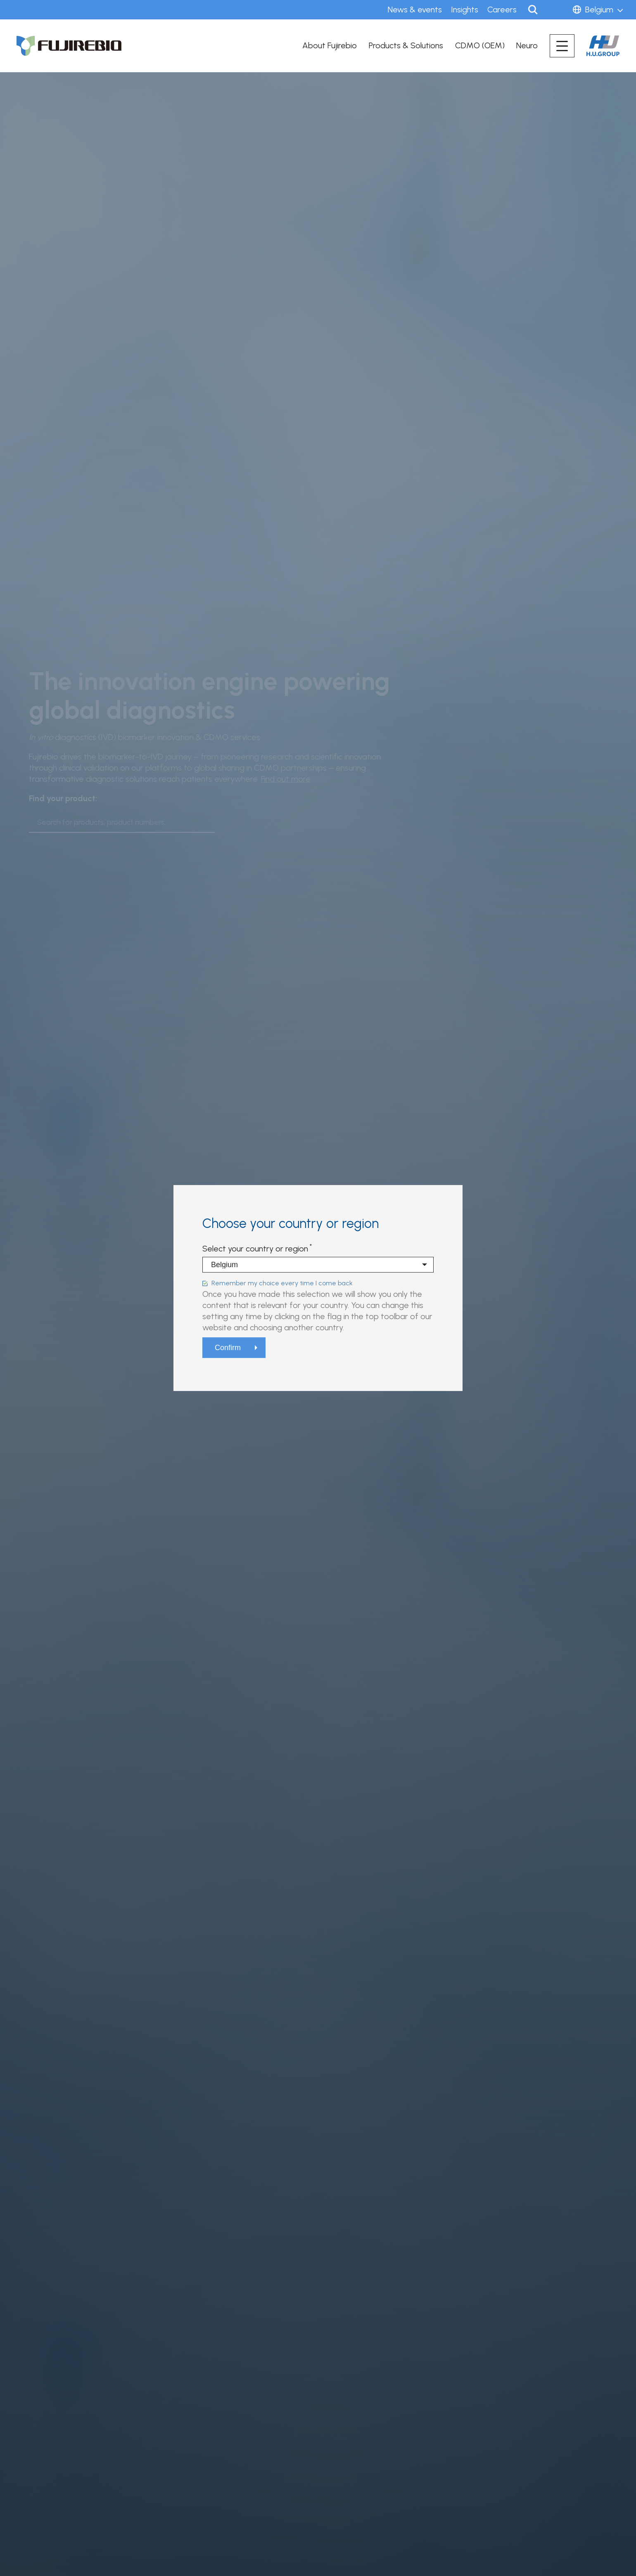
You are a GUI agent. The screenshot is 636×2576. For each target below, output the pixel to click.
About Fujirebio (329, 45)
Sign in (556, 9)
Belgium (599, 9)
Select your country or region (255, 1249)
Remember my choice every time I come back (282, 1283)
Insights (464, 9)
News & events (415, 9)
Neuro (527, 45)
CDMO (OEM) (480, 45)
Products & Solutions (406, 45)
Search (532, 9)
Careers (502, 9)
